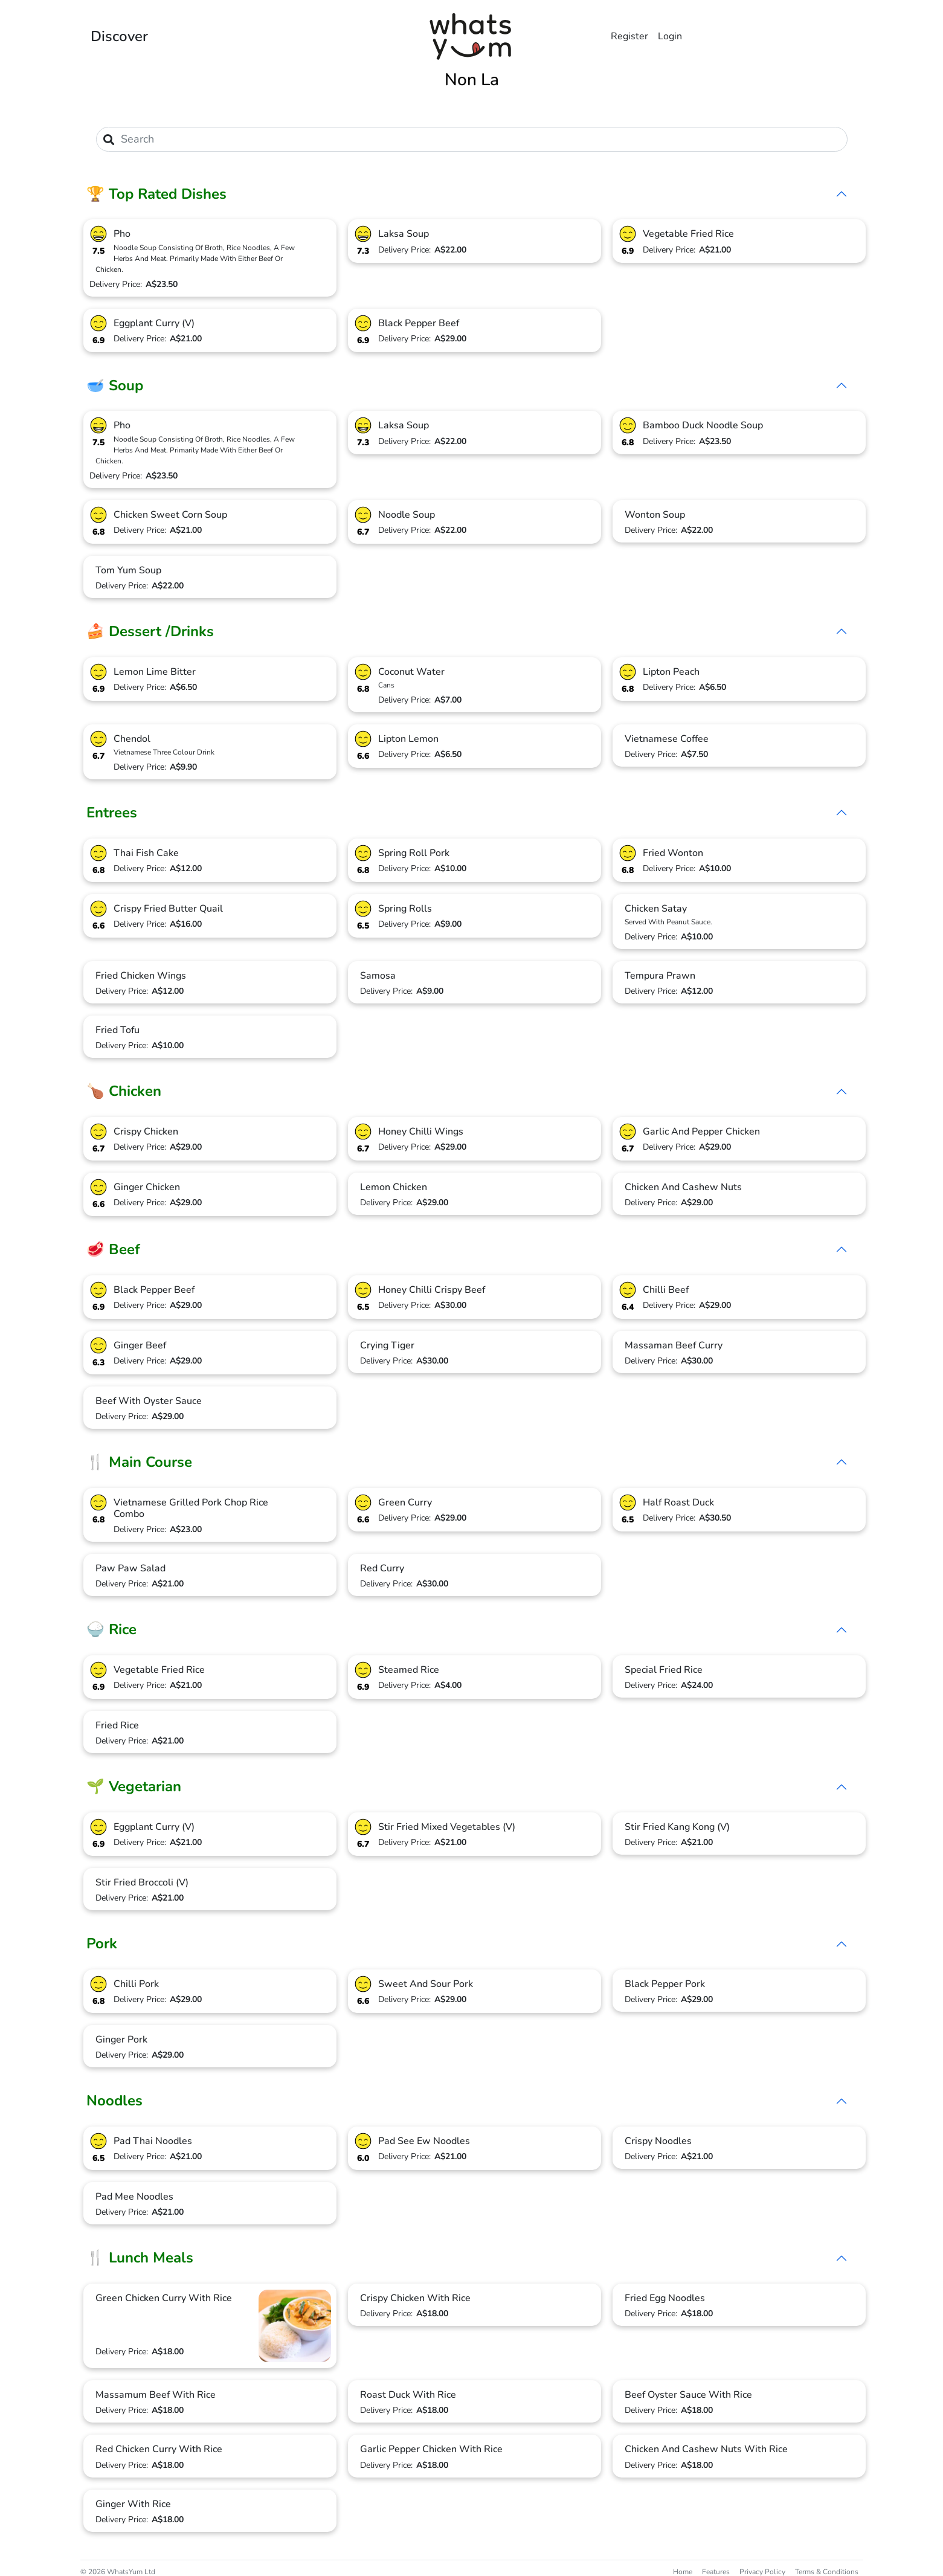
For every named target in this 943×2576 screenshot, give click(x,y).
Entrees (111, 812)
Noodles (114, 2100)
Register (629, 36)
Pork (101, 1943)
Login (670, 36)
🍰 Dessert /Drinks (150, 631)
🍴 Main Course (139, 1462)
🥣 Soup (114, 385)
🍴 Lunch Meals (139, 2257)
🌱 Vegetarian (133, 1786)
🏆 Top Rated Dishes (156, 194)
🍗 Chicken (123, 1091)
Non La (472, 79)
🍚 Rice (111, 1629)
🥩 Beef (113, 1249)
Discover (119, 36)
